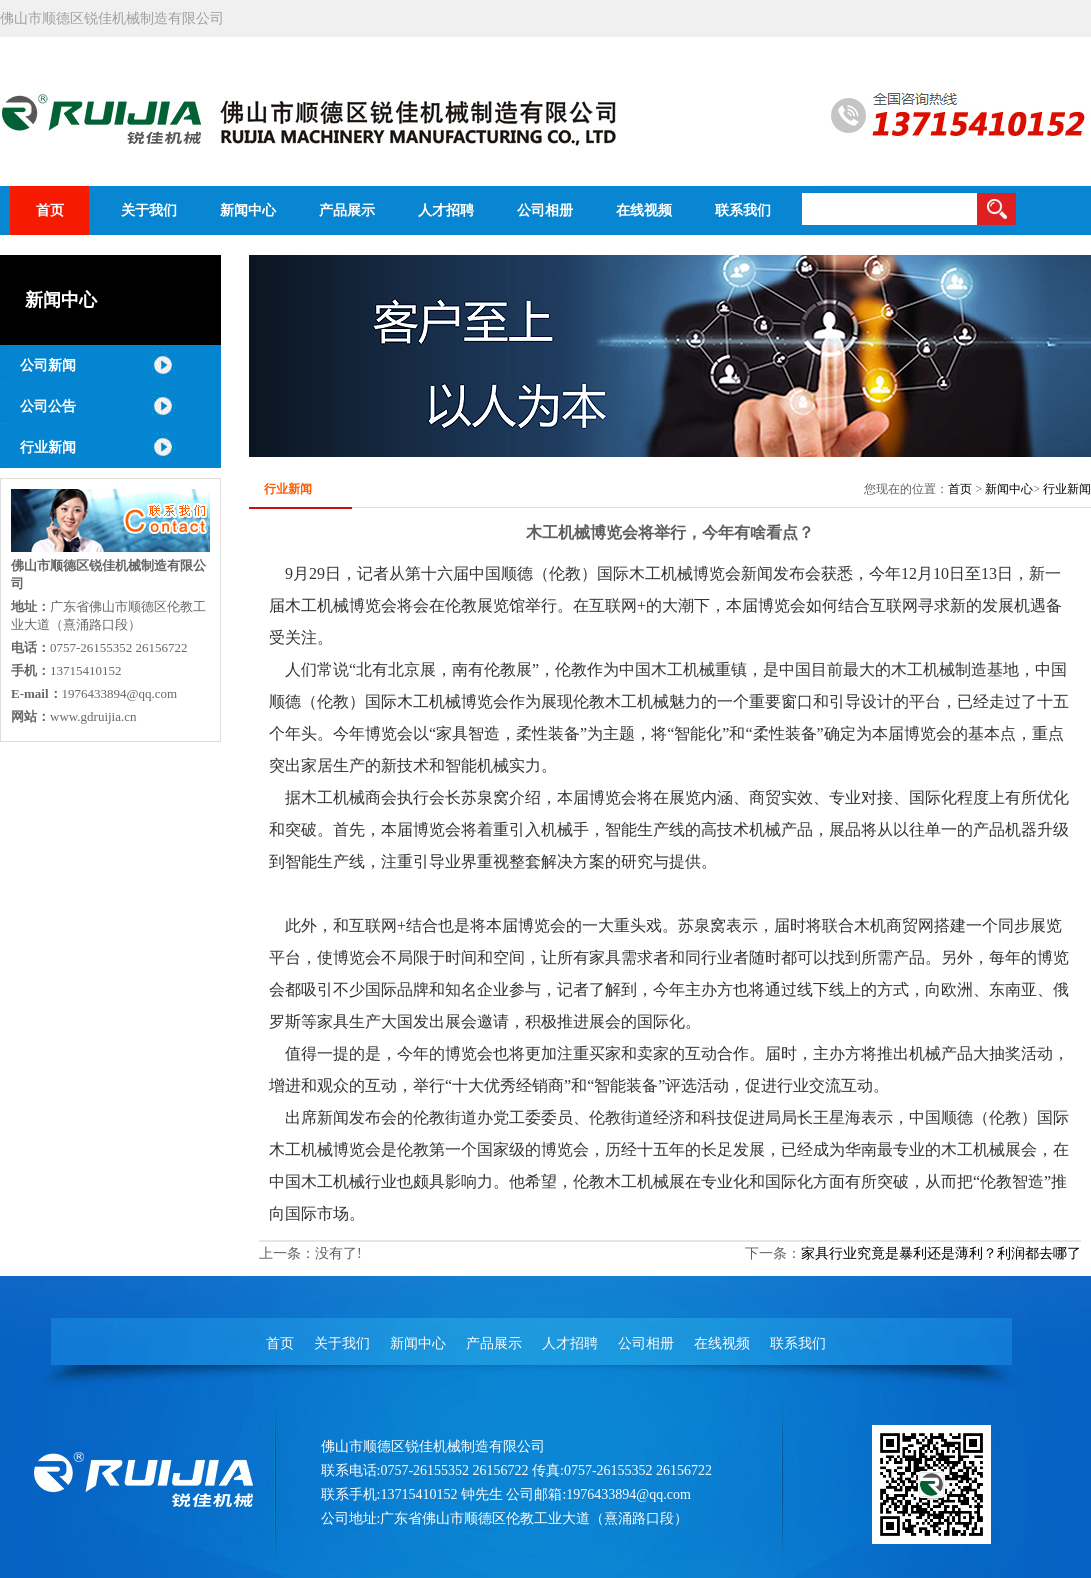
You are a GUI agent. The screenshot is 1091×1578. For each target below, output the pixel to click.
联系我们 (798, 1343)
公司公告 (48, 406)
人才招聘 (570, 1343)
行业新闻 (48, 447)
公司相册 (646, 1343)
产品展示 (494, 1343)
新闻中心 (1009, 489)
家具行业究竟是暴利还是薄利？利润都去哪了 (941, 1253)
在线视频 (722, 1343)
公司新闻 (48, 365)
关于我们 (342, 1343)
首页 (960, 489)
